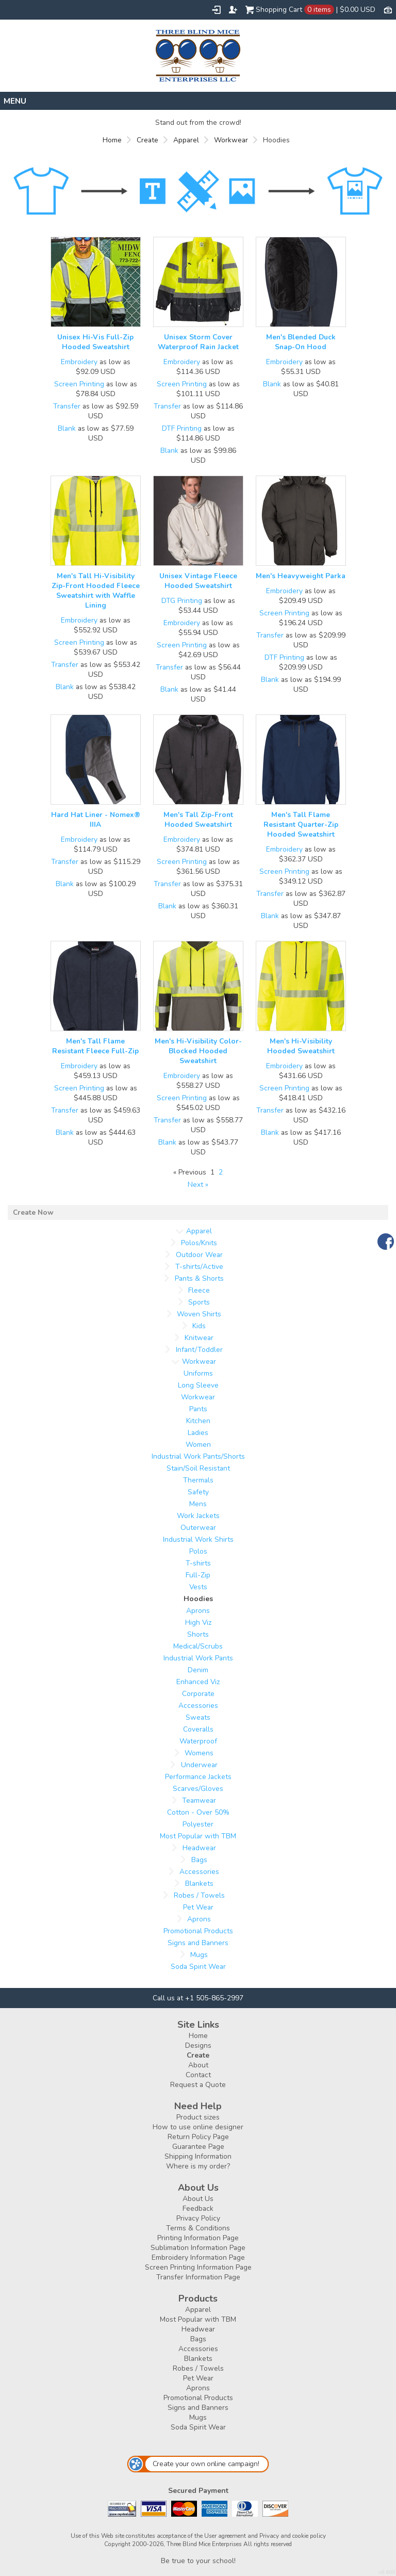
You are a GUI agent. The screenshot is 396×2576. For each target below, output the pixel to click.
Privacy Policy (198, 2218)
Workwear (231, 140)
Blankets (199, 1883)
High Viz (198, 1622)
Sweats (198, 1717)
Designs (198, 2045)
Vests (198, 1587)
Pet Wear (198, 1907)
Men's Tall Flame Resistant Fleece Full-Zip (95, 1046)
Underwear (199, 1765)
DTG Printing (181, 601)
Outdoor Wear (199, 1255)
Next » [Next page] (198, 1184)
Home (112, 140)
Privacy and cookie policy (292, 2536)
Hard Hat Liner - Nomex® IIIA (95, 819)
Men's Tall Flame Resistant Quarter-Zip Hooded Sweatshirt (300, 824)
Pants (198, 1409)
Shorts (198, 1634)
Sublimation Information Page (198, 2248)
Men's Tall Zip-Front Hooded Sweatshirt (198, 819)
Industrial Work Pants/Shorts (198, 1456)
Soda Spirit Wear (198, 1966)
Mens (198, 1504)
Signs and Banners (198, 1943)
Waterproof (198, 1741)
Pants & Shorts (199, 1278)
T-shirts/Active (199, 1266)
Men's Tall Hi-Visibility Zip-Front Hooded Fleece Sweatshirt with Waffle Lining (96, 590)
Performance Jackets (198, 1777)
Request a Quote (198, 2085)
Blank (67, 428)
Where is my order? (198, 2166)
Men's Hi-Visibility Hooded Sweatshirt (301, 1046)
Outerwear (198, 1527)
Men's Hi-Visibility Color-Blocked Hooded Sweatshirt (198, 1051)
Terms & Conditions (198, 2228)
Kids (199, 1326)
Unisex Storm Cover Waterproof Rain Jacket (198, 342)
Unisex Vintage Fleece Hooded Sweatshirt (198, 581)
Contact (198, 2075)
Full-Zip (198, 1575)
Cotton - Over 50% (198, 1812)
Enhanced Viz (198, 1682)
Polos (198, 1551)
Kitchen (198, 1421)
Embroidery (79, 362)
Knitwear (199, 1338)
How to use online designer (198, 2127)
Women (198, 1444)
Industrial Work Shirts (198, 1539)
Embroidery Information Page (198, 2257)
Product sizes (198, 2117)
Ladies (198, 1433)
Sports (199, 1302)
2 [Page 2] (221, 1172)
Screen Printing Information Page (198, 2267)
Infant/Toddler (199, 1350)
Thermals (198, 1480)
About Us (198, 2199)
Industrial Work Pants (198, 1658)
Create (147, 140)
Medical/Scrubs (198, 1646)
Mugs (199, 1955)
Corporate (198, 1694)
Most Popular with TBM (198, 1836)
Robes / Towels (199, 1895)
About (198, 2065)
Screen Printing (79, 384)
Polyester (198, 1824)
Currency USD (388, 9)
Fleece (199, 1290)
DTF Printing (182, 428)
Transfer (66, 406)
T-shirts (198, 1563)
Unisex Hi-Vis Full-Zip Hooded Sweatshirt (95, 342)
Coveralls (198, 1729)
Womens (199, 1753)
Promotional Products (198, 1931)
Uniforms (198, 1373)
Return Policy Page (198, 2137)
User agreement (225, 2536)
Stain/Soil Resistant (198, 1468)
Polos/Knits (199, 1243)
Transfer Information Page (198, 2277)
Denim (198, 1670)
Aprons (198, 1611)
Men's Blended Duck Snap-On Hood (301, 342)
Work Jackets (198, 1516)
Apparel (186, 140)
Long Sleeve (198, 1385)
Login (216, 10)
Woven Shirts (199, 1314)
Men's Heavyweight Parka (300, 576)
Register (233, 10)
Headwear (199, 1848)
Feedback (198, 2208)
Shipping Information (198, 2156)
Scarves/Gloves (198, 1789)
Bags (199, 1860)
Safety (198, 1492)
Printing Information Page (198, 2238)
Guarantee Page (198, 2146)
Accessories (198, 1705)
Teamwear (199, 1800)
